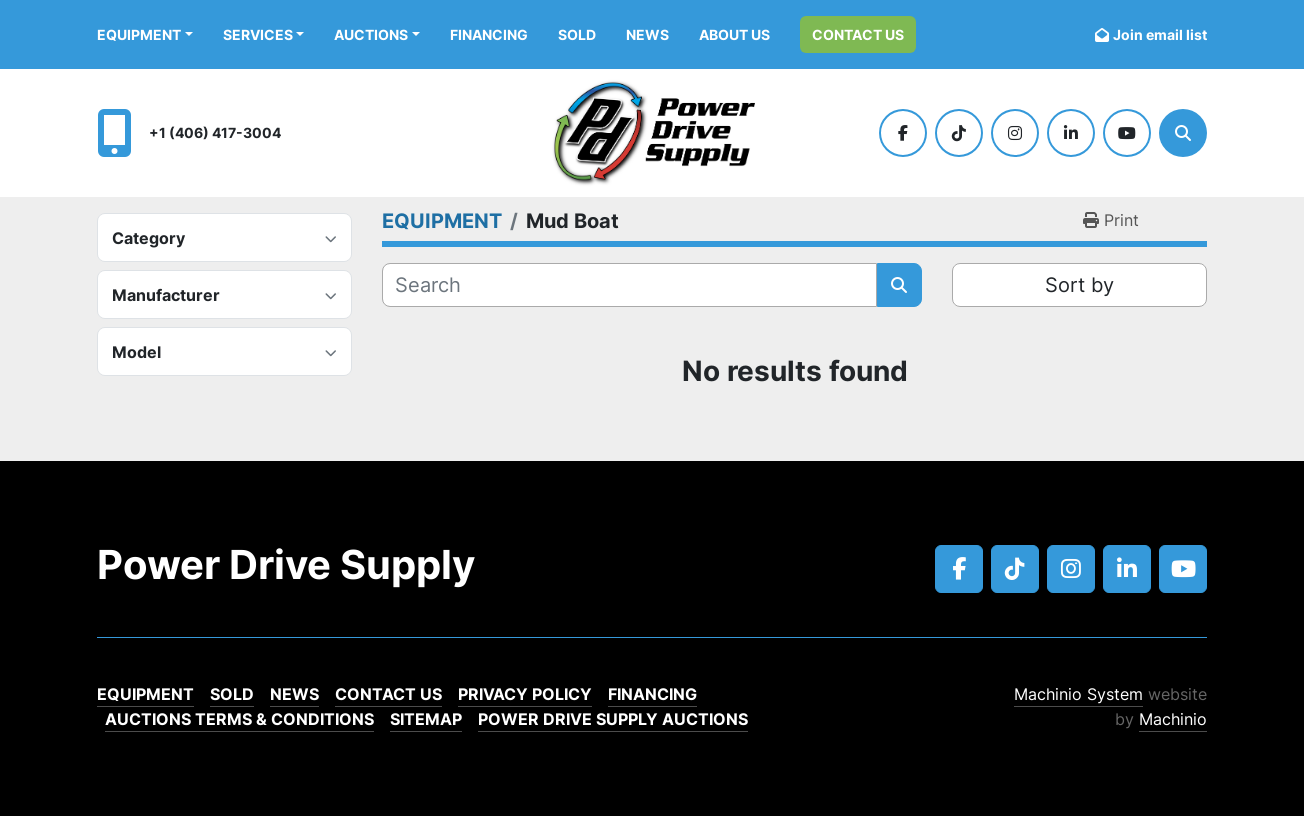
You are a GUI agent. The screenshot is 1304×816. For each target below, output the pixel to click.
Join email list (1160, 34)
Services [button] (258, 34)
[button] (145, 34)
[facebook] (903, 133)
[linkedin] (1071, 133)
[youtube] (1127, 133)
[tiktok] (959, 133)
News (647, 34)
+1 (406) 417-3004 (215, 132)
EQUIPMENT (139, 34)
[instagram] (1015, 133)
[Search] (1183, 133)
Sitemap (426, 719)
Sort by (1079, 285)
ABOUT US (734, 34)
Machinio (1173, 719)
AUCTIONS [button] (371, 34)
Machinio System (1078, 694)
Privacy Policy (525, 694)
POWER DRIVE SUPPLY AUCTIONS (613, 719)
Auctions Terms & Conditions (239, 719)
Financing (489, 34)
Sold (577, 34)
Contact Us (858, 34)
